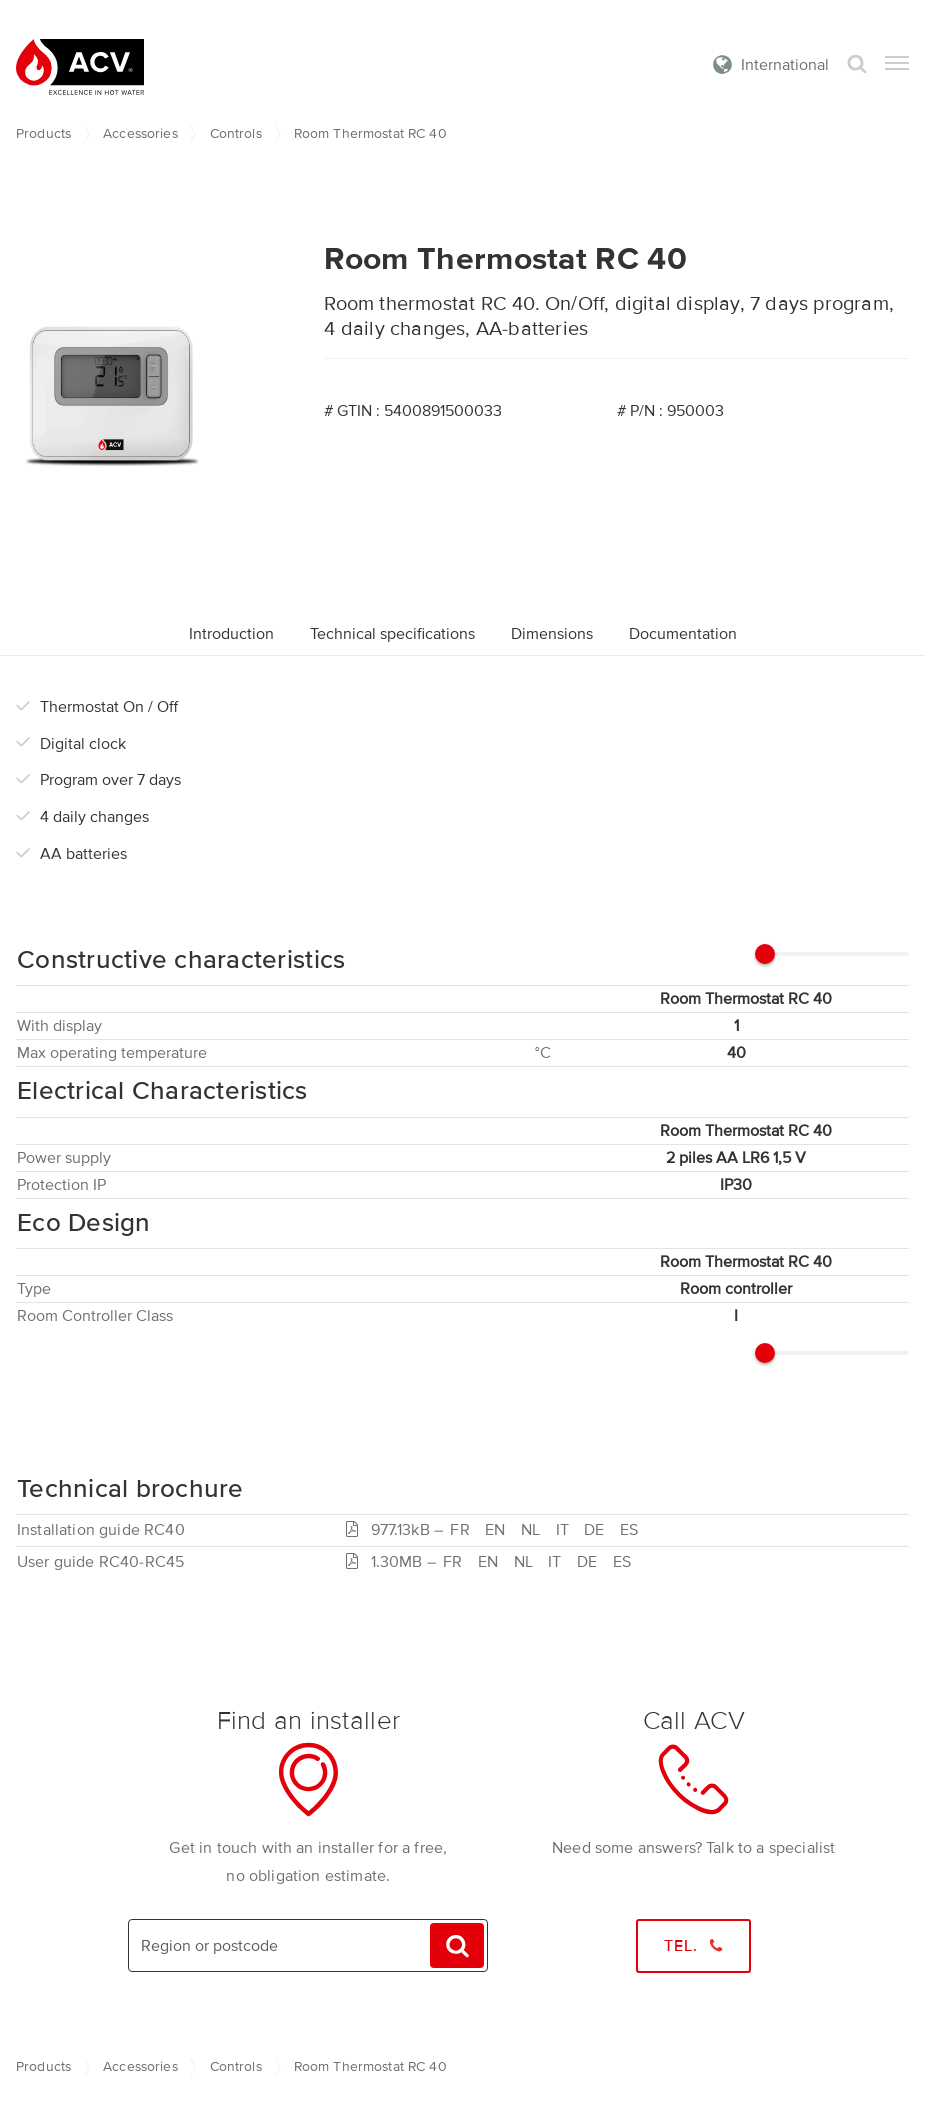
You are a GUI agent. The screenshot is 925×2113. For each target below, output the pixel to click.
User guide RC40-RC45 (100, 1562)
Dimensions (552, 634)
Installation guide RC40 (101, 1530)
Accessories (140, 133)
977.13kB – (496, 1530)
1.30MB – (492, 1562)
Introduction (231, 634)
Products (43, 133)
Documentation (683, 634)
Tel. (693, 1946)
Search (857, 64)
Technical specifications (392, 634)
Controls (236, 133)
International (785, 65)
